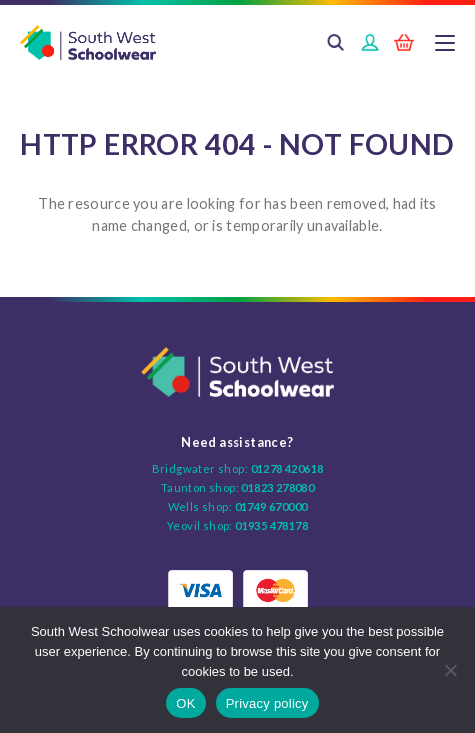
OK (185, 703)
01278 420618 (287, 468)
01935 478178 (271, 525)
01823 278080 (277, 487)
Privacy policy (267, 703)
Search (336, 44)
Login (370, 44)
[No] (450, 670)
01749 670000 (271, 506)
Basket (404, 44)
